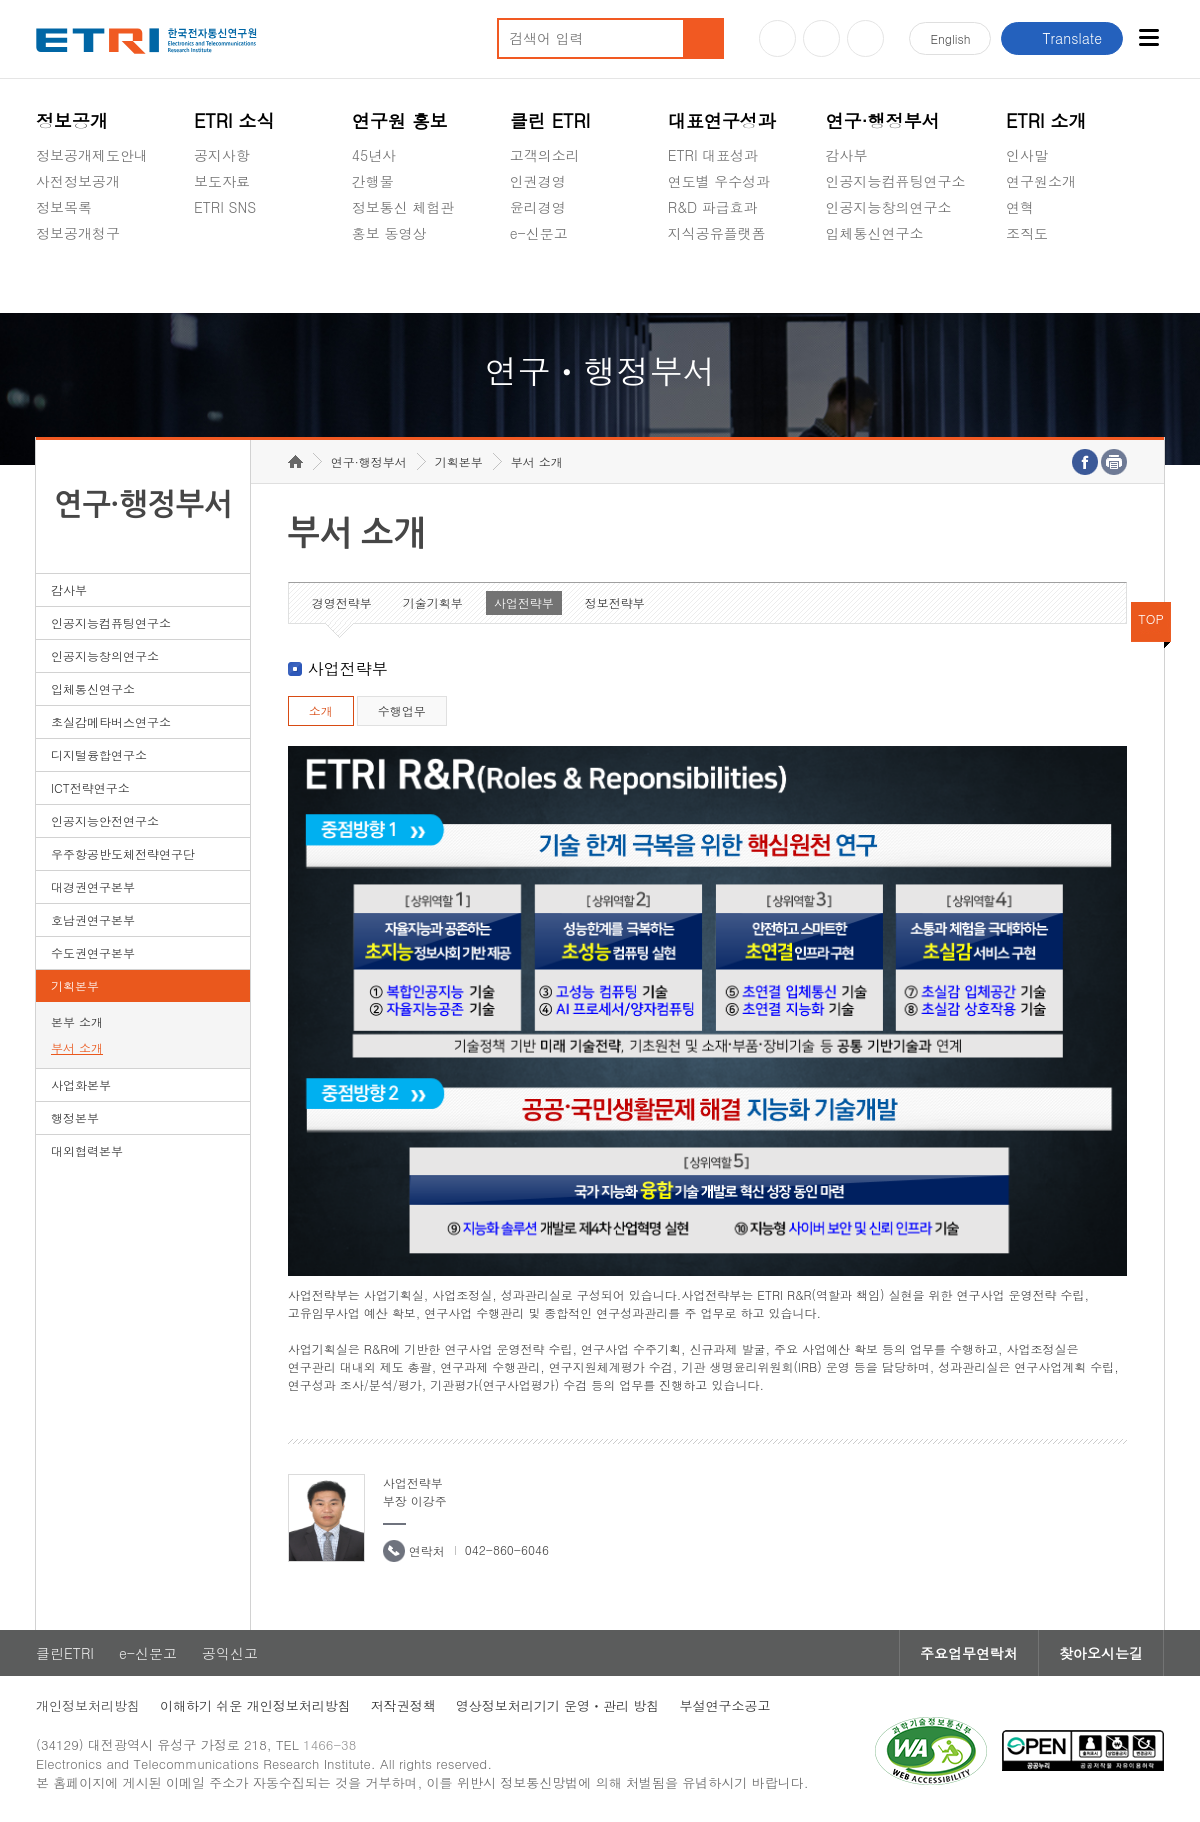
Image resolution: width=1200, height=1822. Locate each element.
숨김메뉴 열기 (46, 257)
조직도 (1027, 233)
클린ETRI (65, 1653)
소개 (321, 710)
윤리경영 (538, 207)
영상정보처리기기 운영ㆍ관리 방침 (558, 1705)
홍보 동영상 (389, 233)
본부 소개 (77, 1021)
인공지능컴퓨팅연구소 (896, 181)
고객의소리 (545, 155)
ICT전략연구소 (90, 787)
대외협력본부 (87, 1150)
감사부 (847, 155)
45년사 (374, 155)
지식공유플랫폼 (717, 233)
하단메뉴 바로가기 (0, 0)
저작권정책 (403, 1705)
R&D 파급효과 (713, 207)
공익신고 (538, 280)
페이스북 (865, 38)
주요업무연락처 (969, 1653)
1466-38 (329, 1744)
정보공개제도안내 (92, 155)
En (950, 38)
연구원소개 (1041, 181)
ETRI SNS (225, 207)
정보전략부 (615, 602)
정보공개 (72, 120)
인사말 (1027, 155)
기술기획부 (433, 602)
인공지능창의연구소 (889, 207)
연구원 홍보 (400, 120)
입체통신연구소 (875, 233)
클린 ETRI (550, 120)
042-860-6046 (507, 1549)
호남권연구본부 (93, 919)
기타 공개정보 (1050, 280)
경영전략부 (342, 602)
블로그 (821, 38)
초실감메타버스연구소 (896, 280)
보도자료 (222, 181)
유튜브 (777, 38)
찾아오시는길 (1101, 1653)
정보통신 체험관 (403, 207)
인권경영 (538, 181)
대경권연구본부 (93, 886)
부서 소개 (77, 1047)
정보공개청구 (78, 233)
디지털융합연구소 (99, 754)
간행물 (373, 181)
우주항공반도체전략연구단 (123, 853)
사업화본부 (81, 1084)
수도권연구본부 (93, 952)
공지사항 (222, 155)
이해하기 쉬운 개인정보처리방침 (255, 1705)
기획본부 (75, 985)
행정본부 (75, 1117)
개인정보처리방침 (88, 1705)
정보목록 (64, 207)
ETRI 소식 (234, 120)
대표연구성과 (722, 120)
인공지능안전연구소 (105, 820)
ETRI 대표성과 (713, 155)
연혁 (1020, 207)
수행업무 (402, 710)
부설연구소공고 (724, 1705)
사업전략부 (524, 602)
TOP (1151, 618)
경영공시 (64, 280)
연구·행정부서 (883, 120)
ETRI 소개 (1046, 120)
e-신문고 (539, 233)
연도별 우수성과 (719, 181)
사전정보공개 (78, 181)
